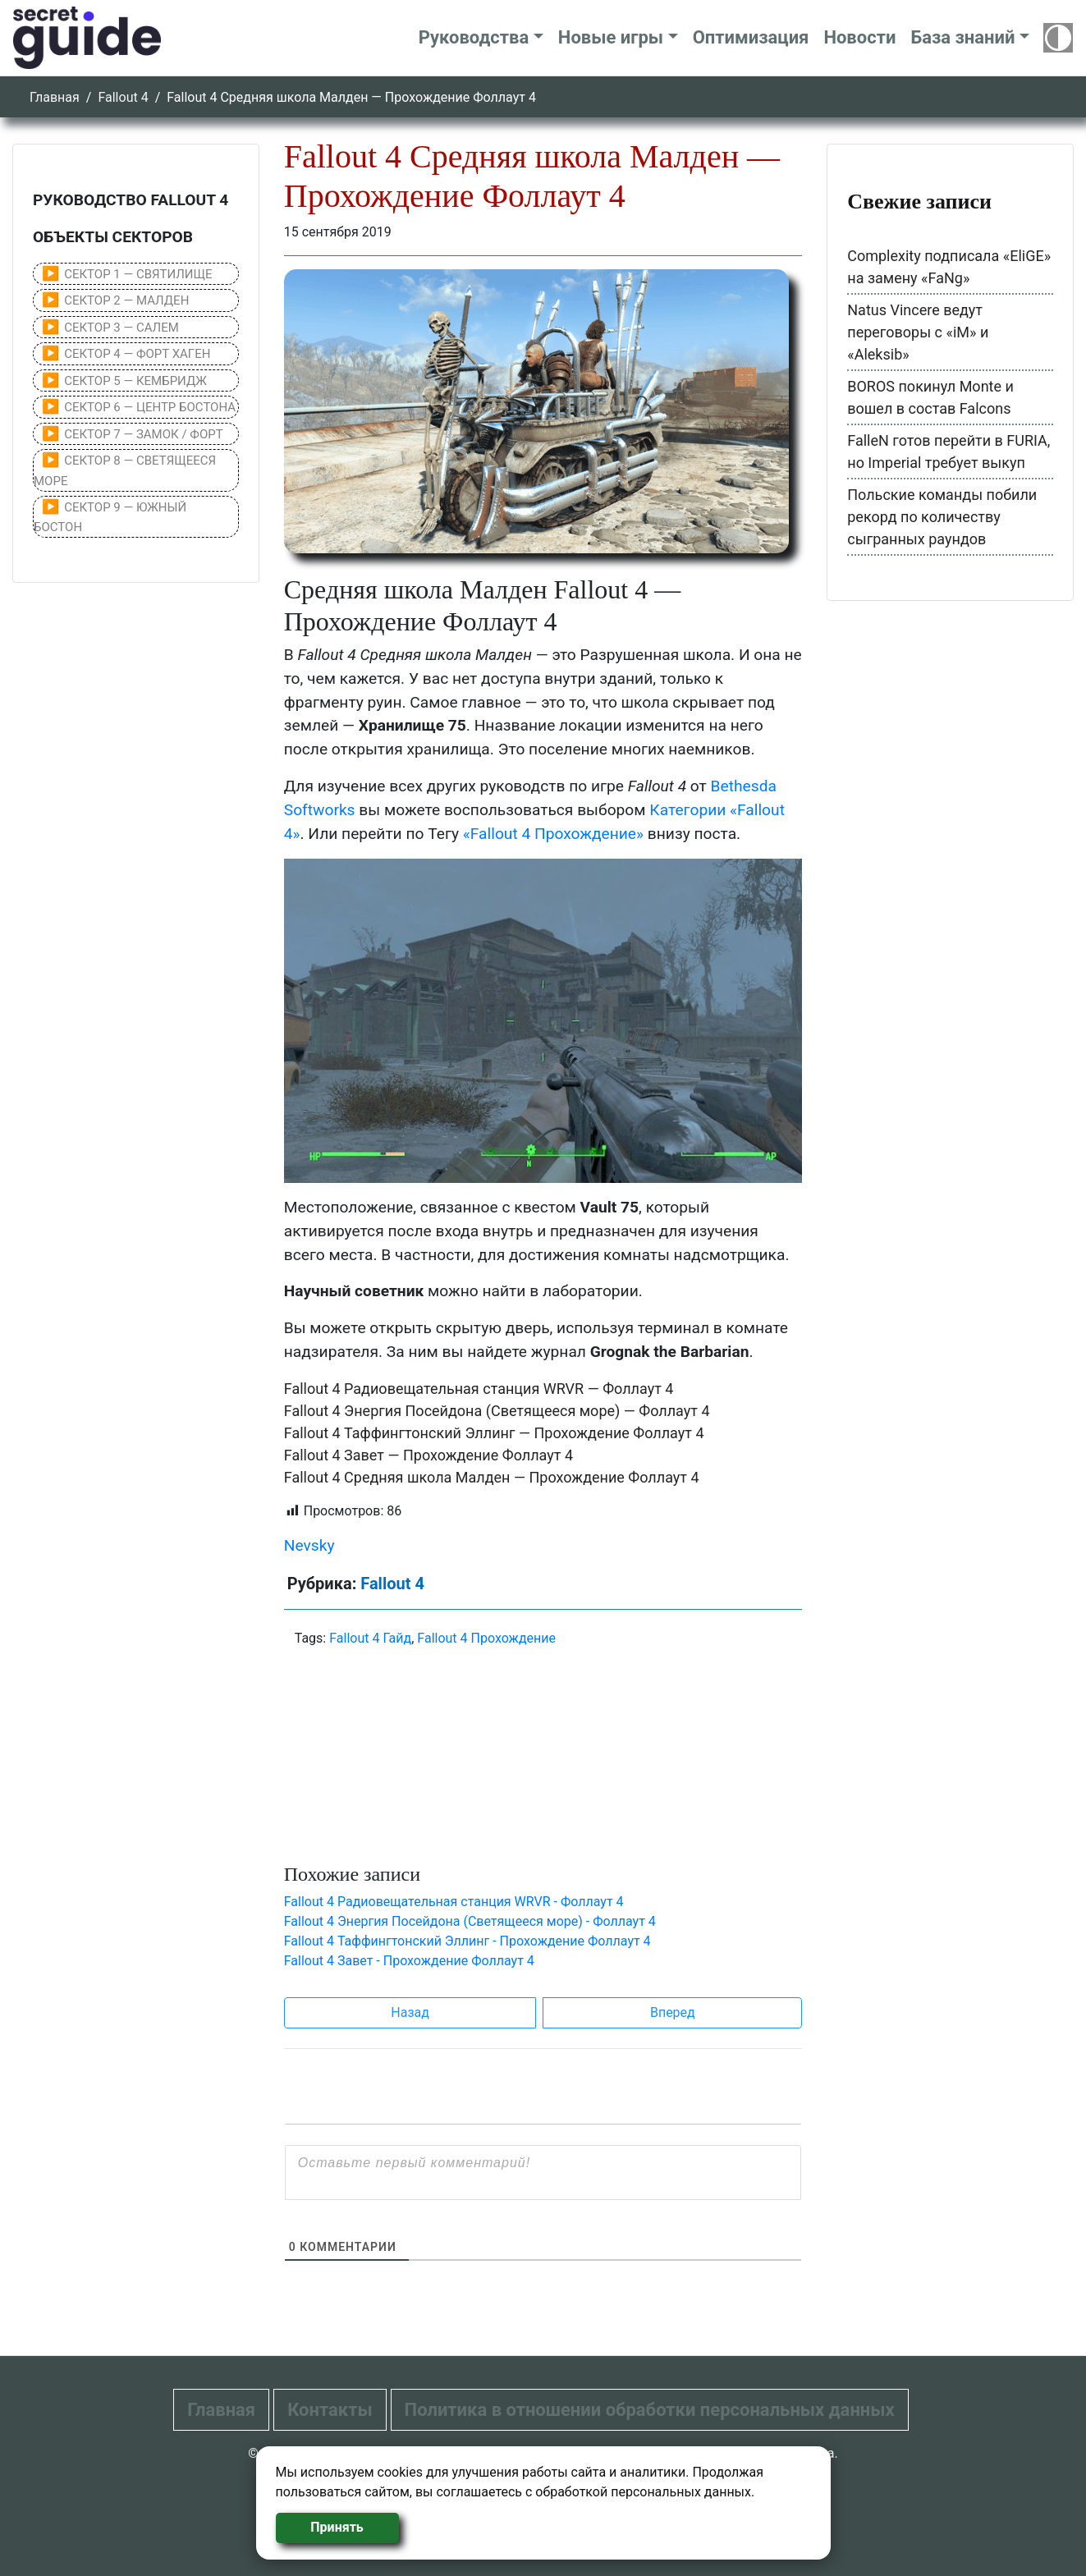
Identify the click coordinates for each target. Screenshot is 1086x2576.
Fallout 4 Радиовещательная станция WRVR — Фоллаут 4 (479, 1388)
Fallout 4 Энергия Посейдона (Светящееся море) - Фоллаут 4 (470, 1921)
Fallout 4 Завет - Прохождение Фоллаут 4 (409, 1961)
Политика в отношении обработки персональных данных (650, 2410)
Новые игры (610, 37)
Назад (410, 2012)
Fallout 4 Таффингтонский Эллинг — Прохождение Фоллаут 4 (494, 1433)
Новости (859, 37)
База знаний (962, 37)
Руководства (474, 37)
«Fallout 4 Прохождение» (553, 833)
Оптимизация (751, 37)
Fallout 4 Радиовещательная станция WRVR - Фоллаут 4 (454, 1901)
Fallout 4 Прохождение (486, 1638)
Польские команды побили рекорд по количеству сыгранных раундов (942, 517)
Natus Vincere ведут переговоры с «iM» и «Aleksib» (917, 332)
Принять (336, 2527)
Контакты (329, 2410)
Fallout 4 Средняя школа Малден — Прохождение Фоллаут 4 (491, 1477)
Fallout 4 (123, 97)
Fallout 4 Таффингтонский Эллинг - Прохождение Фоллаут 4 (467, 1941)
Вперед (672, 2012)
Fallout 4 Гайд (370, 1638)
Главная (55, 97)
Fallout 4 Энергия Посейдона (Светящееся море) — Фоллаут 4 (497, 1410)
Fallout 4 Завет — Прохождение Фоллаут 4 (428, 1455)
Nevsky (309, 1545)
